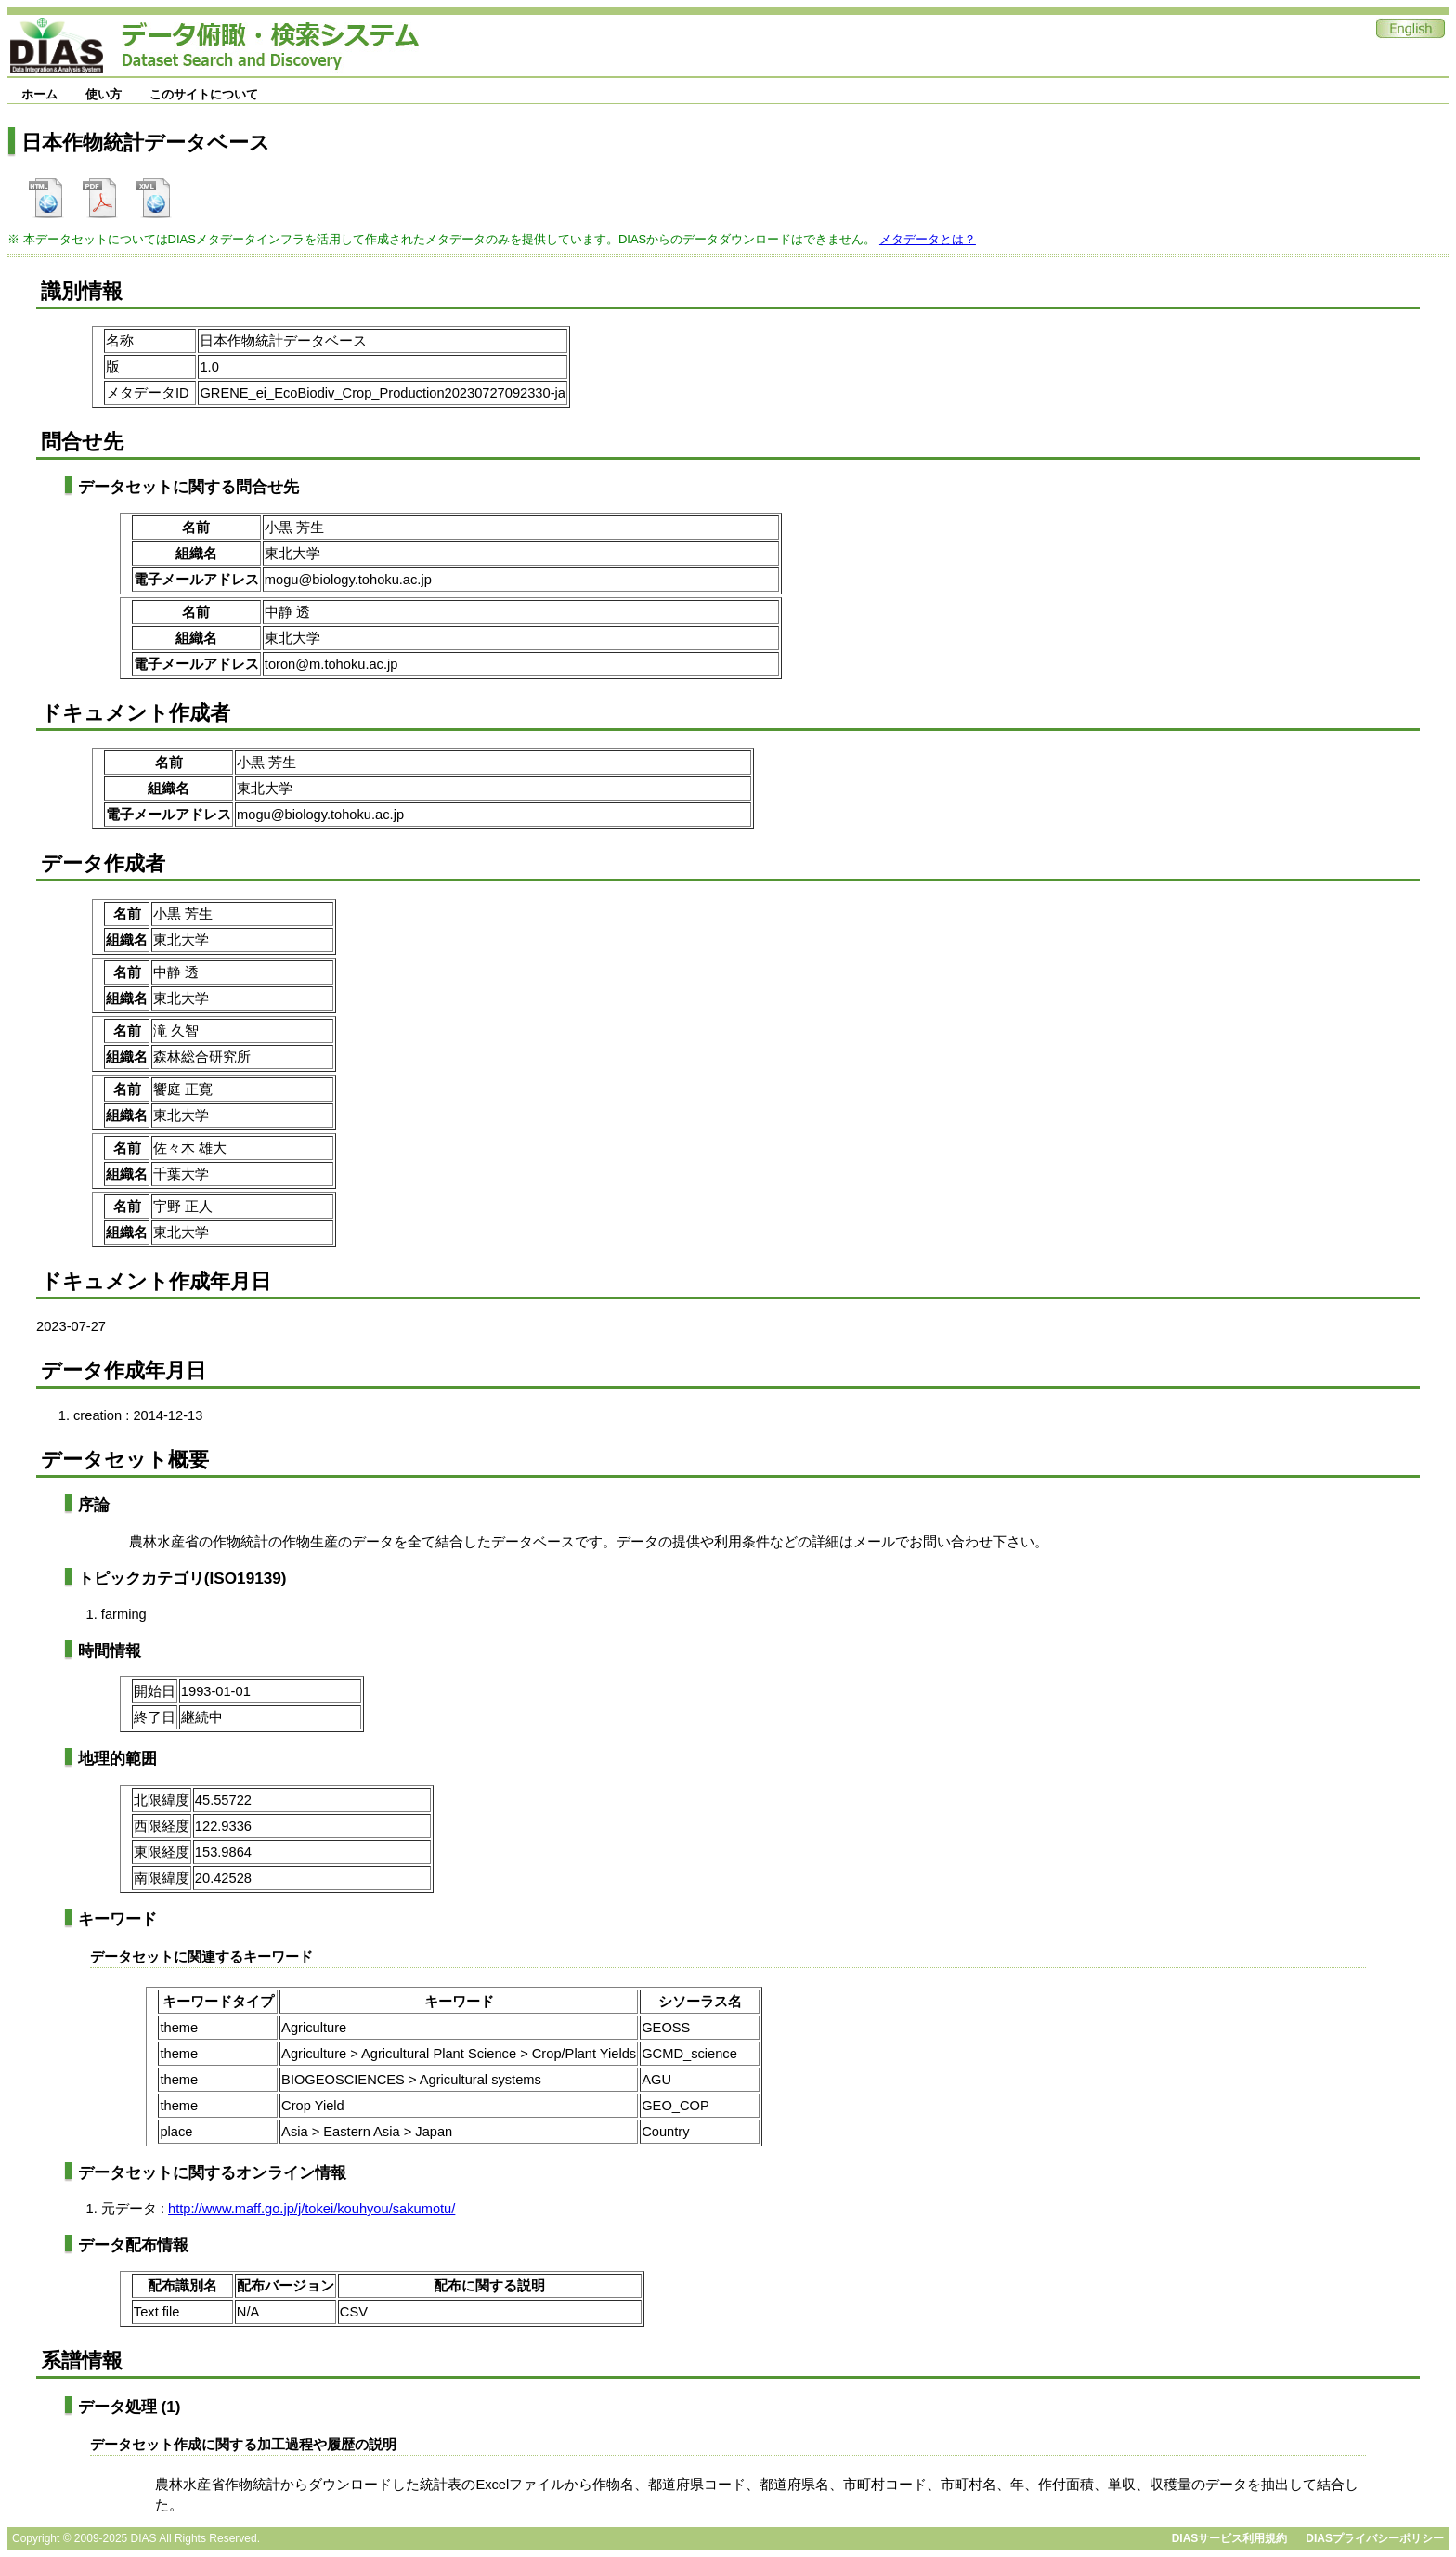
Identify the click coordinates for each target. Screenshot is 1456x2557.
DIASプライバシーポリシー (1375, 2538)
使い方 (103, 94)
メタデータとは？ (927, 239)
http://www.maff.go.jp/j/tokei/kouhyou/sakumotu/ (311, 2208)
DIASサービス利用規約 (1230, 2538)
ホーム (39, 94)
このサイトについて (204, 94)
